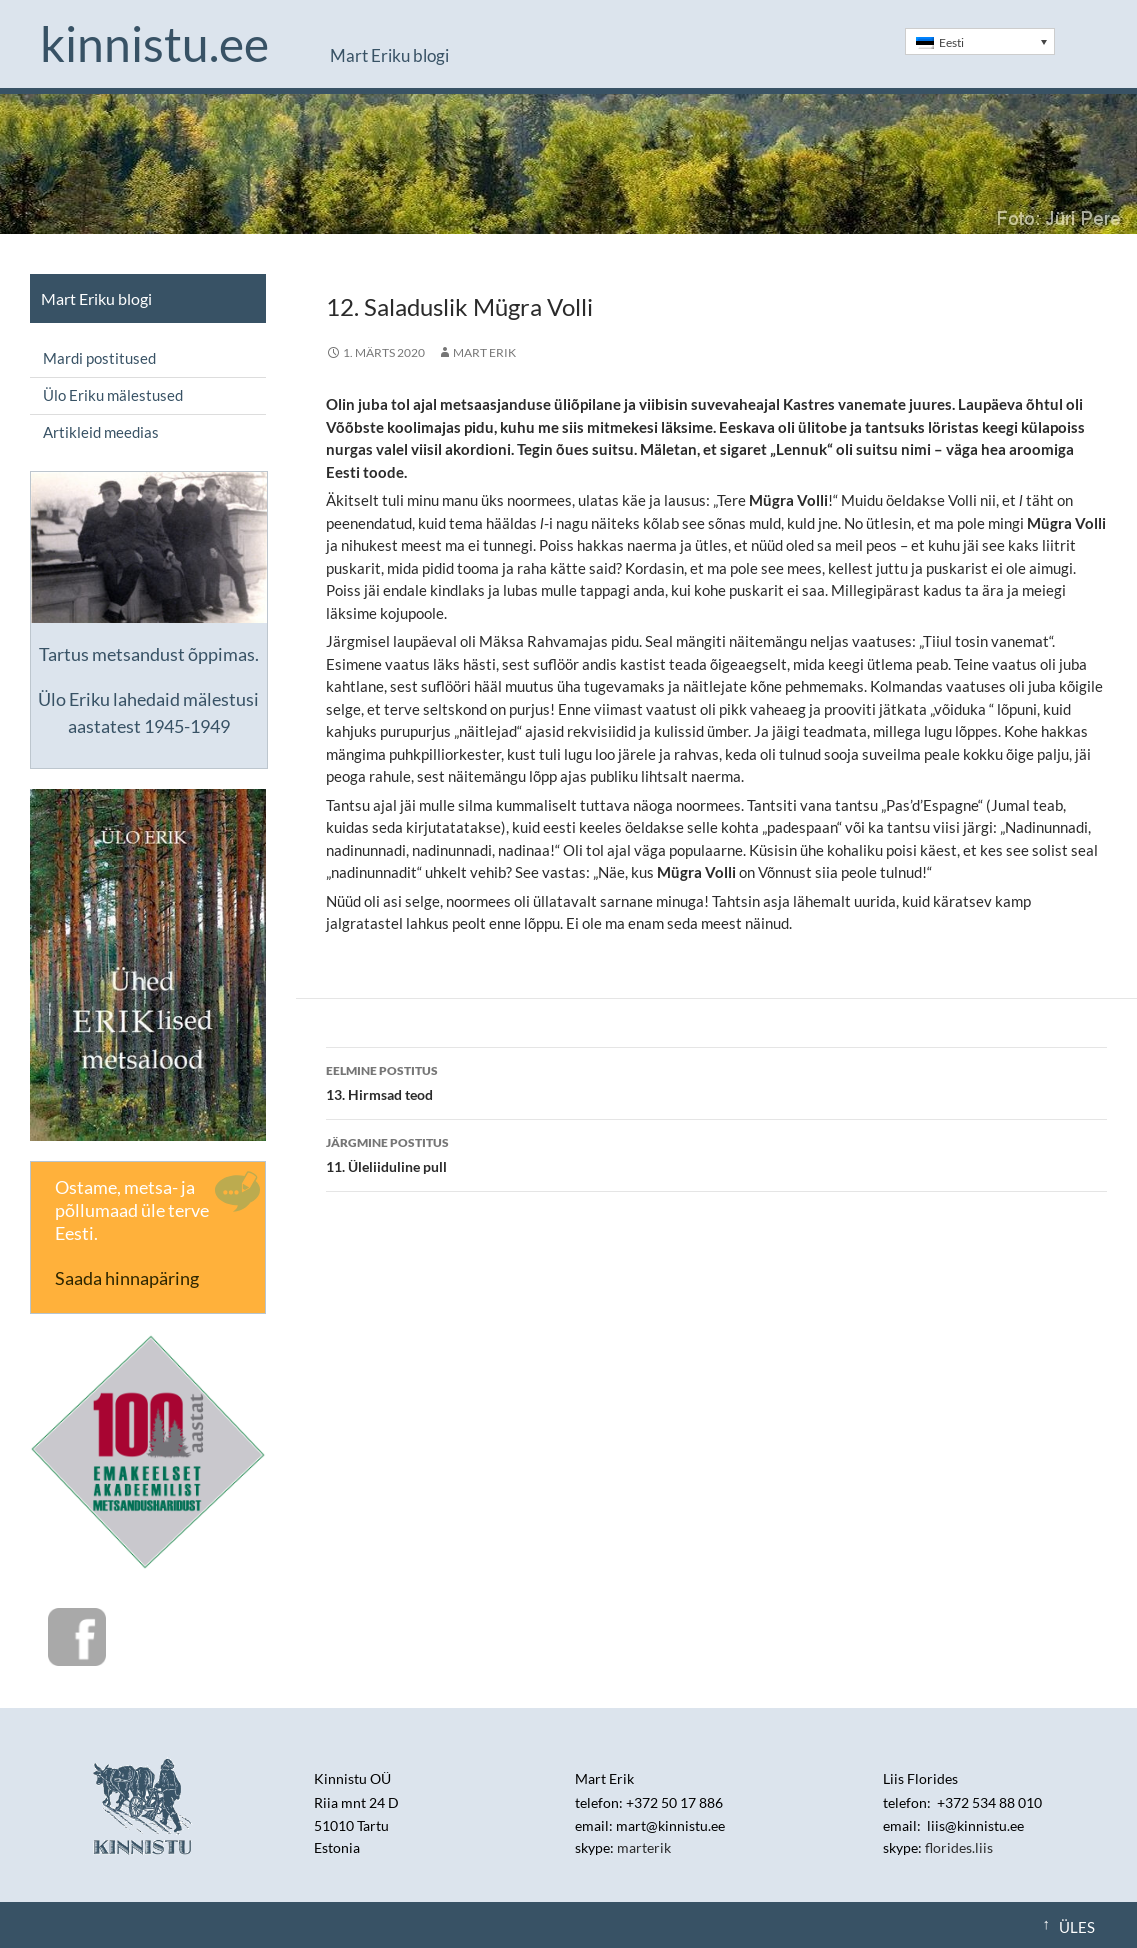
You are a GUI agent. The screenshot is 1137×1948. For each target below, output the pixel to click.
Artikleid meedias (101, 432)
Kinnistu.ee (154, 44)
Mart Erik (484, 352)
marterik (644, 1847)
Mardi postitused (99, 358)
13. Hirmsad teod (716, 1081)
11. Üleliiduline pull (716, 1153)
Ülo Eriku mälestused (113, 395)
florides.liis (959, 1847)
